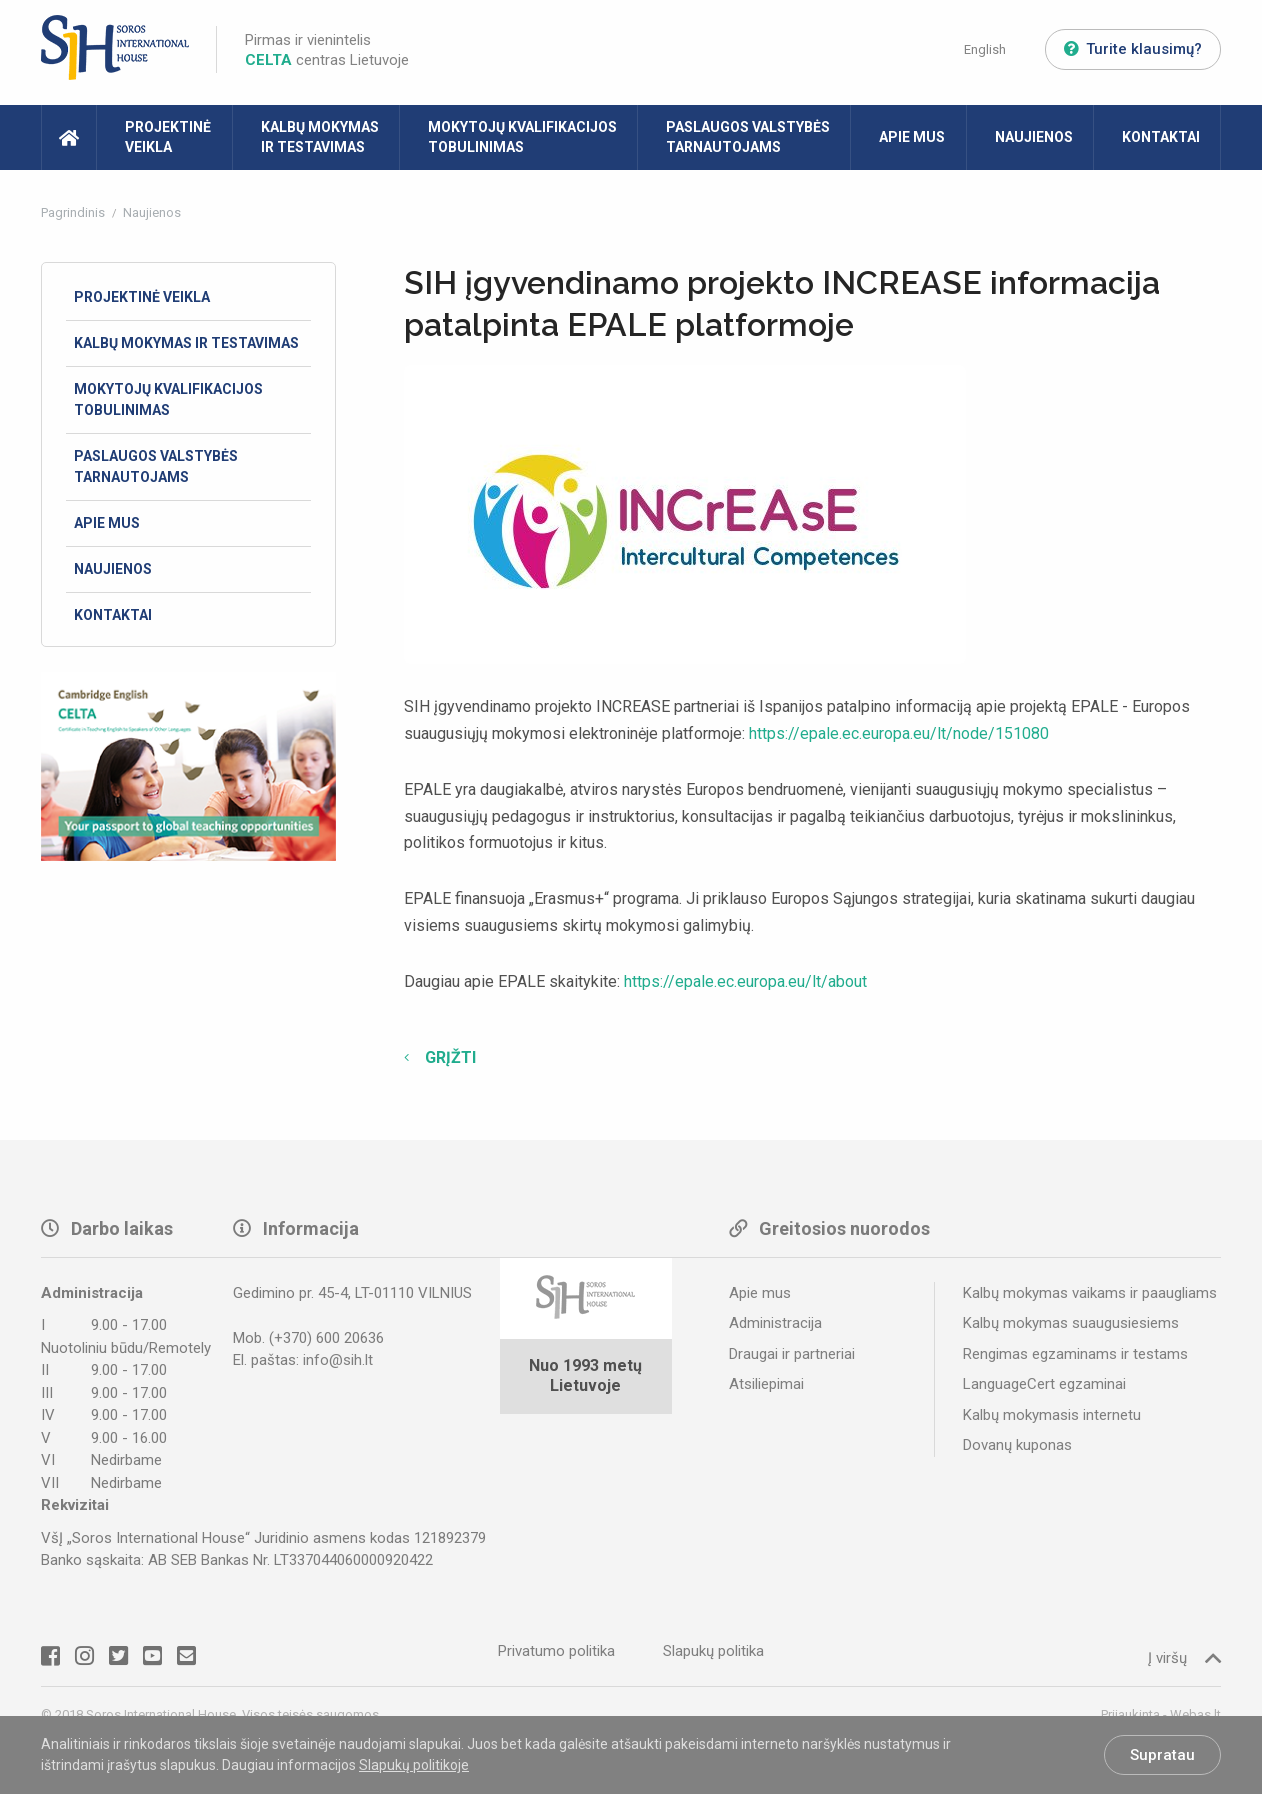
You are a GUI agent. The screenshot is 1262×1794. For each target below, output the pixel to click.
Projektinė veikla (168, 137)
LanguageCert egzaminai (1044, 1384)
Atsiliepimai (766, 1384)
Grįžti (448, 1057)
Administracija (775, 1323)
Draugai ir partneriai (792, 1354)
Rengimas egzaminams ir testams (1075, 1354)
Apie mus (912, 137)
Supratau (1162, 1755)
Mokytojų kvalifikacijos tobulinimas (522, 137)
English (985, 49)
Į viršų (1184, 1657)
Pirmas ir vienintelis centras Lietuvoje (327, 50)
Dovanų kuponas (1017, 1445)
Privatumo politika (556, 1651)
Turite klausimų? (1133, 49)
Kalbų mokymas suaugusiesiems (1071, 1323)
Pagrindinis (74, 212)
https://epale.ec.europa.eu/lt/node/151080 (899, 733)
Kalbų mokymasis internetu (1052, 1415)
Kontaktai (1161, 137)
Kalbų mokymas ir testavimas (320, 137)
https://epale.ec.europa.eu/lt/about (745, 981)
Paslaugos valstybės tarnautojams (748, 137)
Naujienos (1034, 137)
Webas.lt (1195, 1714)
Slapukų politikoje (414, 1765)
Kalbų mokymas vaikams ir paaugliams (1090, 1293)
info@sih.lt (338, 1360)
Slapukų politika (713, 1651)
